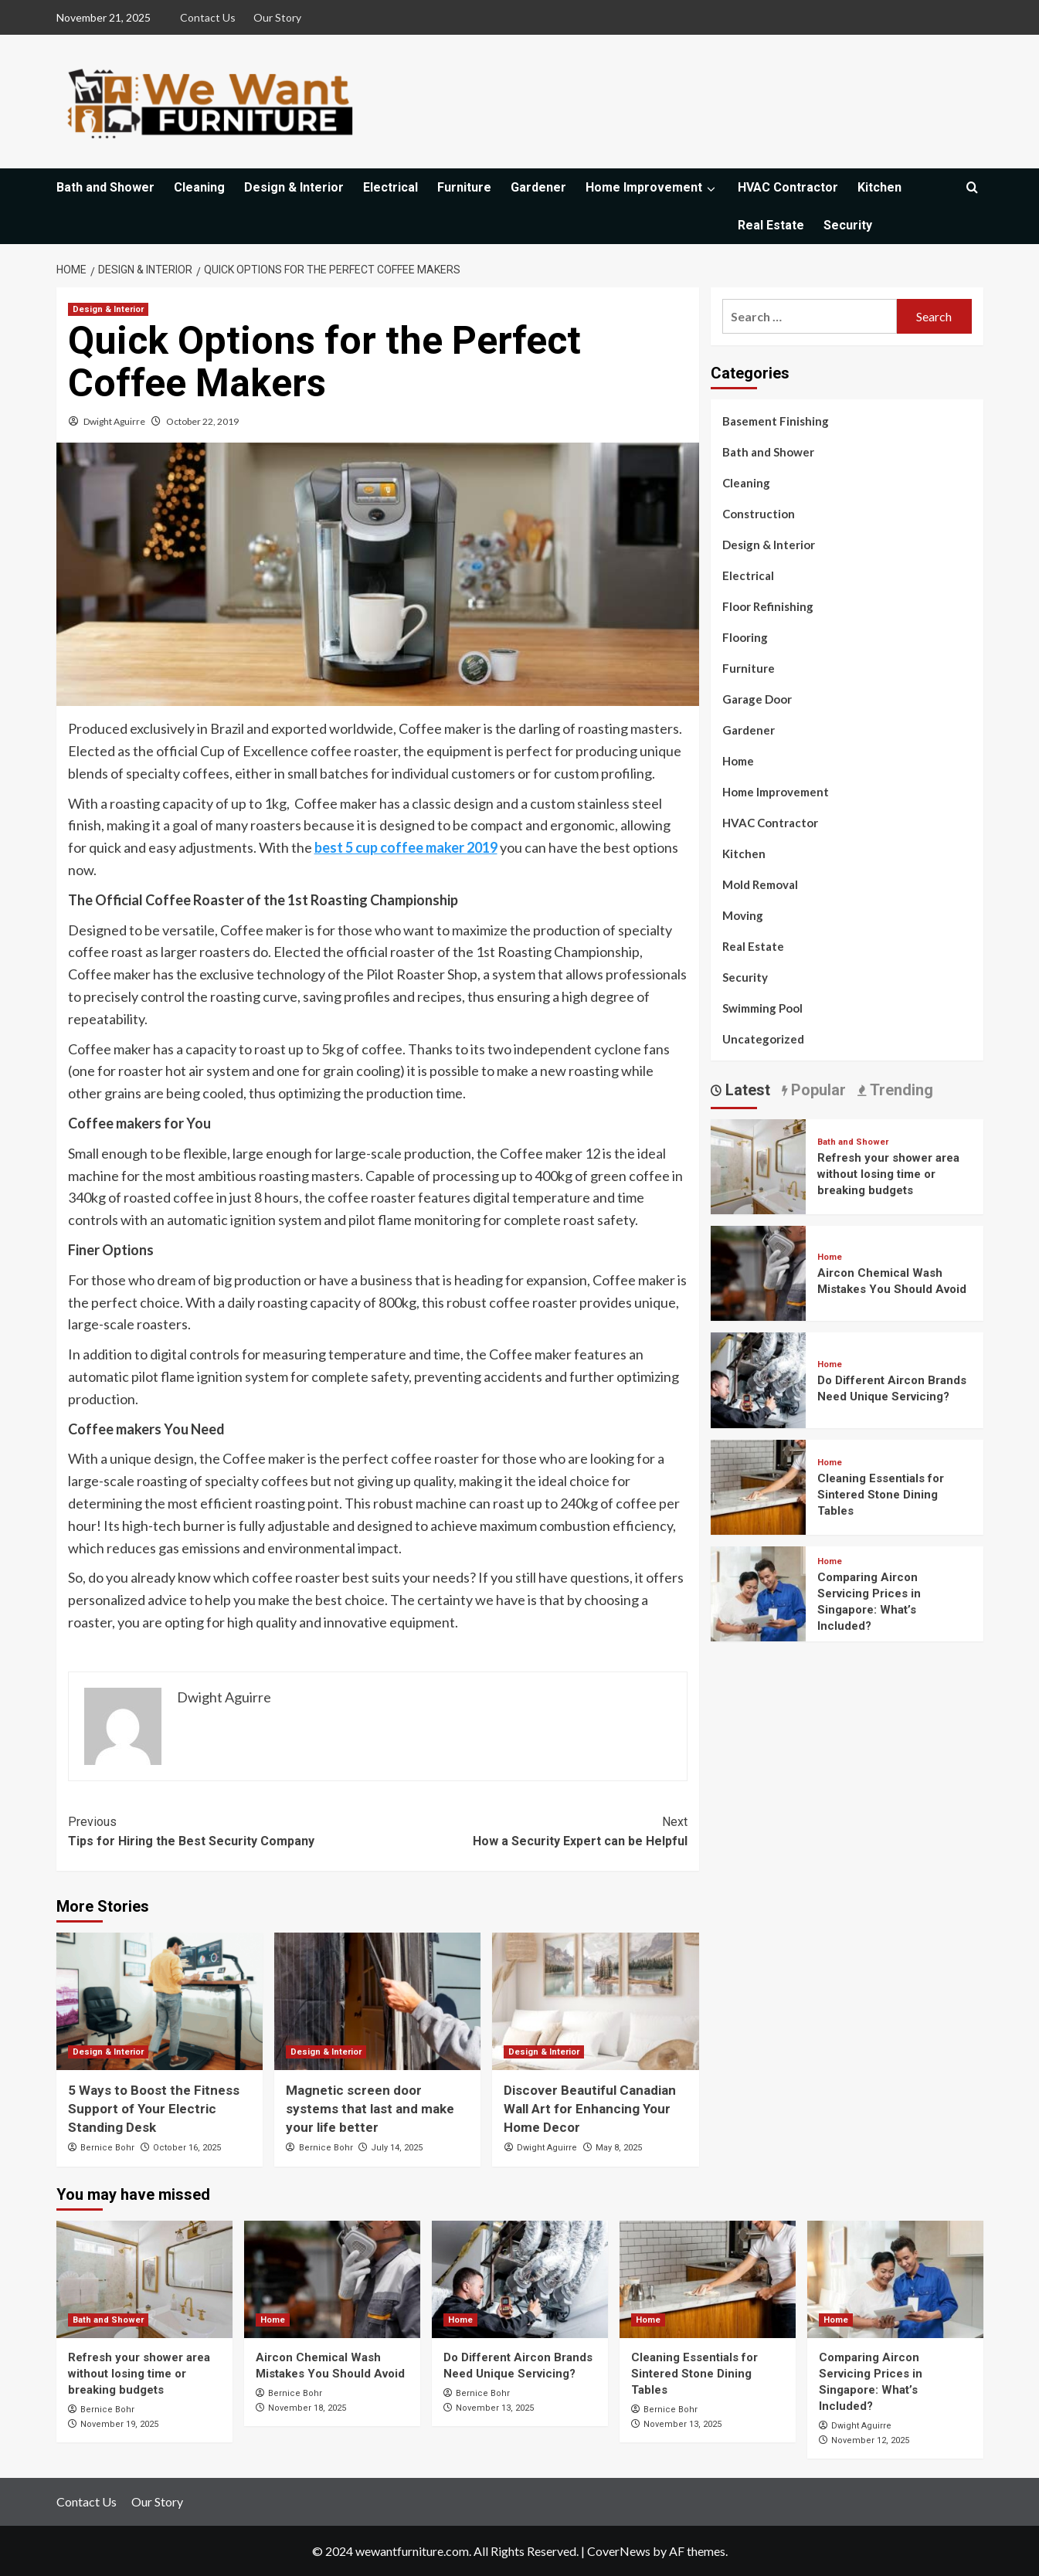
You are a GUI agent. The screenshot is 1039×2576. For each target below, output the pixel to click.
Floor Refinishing (767, 606)
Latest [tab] (746, 1090)
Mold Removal (760, 884)
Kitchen (879, 187)
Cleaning (199, 187)
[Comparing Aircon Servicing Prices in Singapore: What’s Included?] (758, 1592)
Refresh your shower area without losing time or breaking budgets (888, 1174)
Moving (742, 915)
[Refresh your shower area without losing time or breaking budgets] (758, 1164)
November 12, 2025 (870, 2440)
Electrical (390, 187)
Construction (758, 514)
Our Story (277, 17)
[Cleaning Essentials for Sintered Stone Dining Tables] (758, 1485)
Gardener (538, 187)
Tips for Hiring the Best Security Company (223, 1830)
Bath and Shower (105, 187)
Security (847, 225)
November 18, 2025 (307, 2408)
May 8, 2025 (619, 2148)
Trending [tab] (899, 1090)
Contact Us (208, 17)
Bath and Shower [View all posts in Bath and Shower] (852, 1142)
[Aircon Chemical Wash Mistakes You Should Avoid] (758, 1271)
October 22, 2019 (202, 421)
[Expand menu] (710, 188)
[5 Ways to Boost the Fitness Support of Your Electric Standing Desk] (159, 2001)
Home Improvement (652, 187)
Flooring (745, 637)
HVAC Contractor (788, 187)
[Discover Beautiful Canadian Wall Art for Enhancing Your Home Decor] (595, 2001)
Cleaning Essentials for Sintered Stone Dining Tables (880, 1494)
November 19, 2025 (119, 2424)
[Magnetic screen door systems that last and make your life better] (377, 2001)
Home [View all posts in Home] (829, 1257)
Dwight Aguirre (114, 421)
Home (738, 761)
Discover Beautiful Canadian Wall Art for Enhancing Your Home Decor (590, 2108)
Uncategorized (763, 1039)
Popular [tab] (816, 1090)
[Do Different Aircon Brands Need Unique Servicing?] (758, 1378)
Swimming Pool (762, 1008)
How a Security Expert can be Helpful (533, 1830)
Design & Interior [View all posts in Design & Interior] (108, 309)
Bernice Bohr (107, 2148)
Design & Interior (294, 187)
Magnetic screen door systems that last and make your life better (370, 2108)
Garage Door (757, 699)
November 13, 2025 (495, 2408)
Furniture (464, 187)
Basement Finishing (775, 421)
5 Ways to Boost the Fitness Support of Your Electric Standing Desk (153, 2108)
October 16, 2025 (187, 2148)
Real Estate (771, 225)
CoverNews (618, 2551)
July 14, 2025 (397, 2148)
